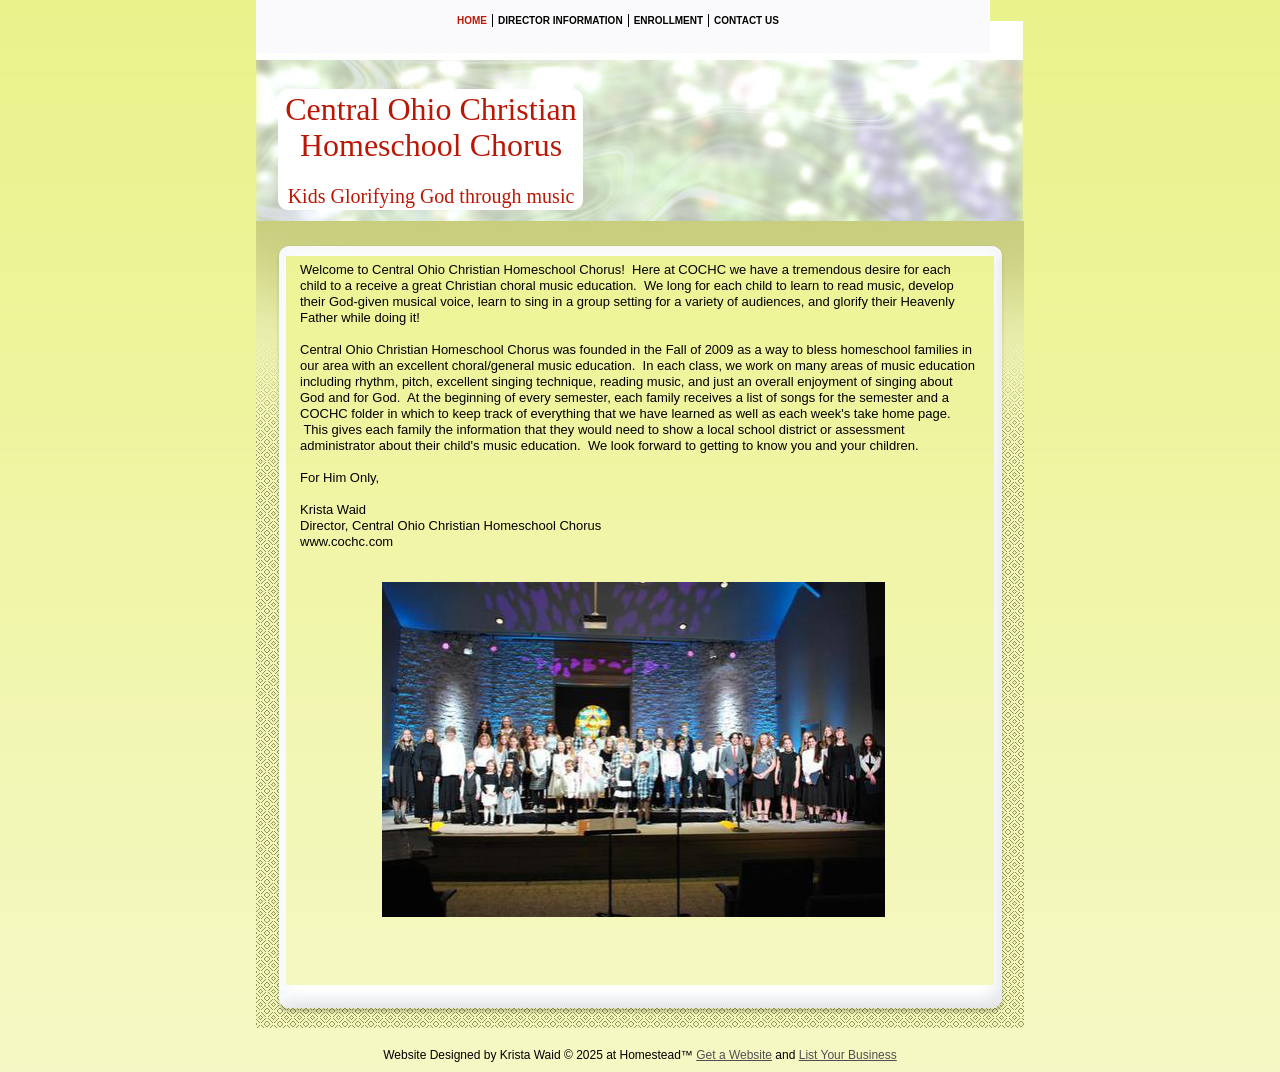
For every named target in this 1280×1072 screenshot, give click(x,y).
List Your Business (848, 1055)
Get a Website (734, 1055)
